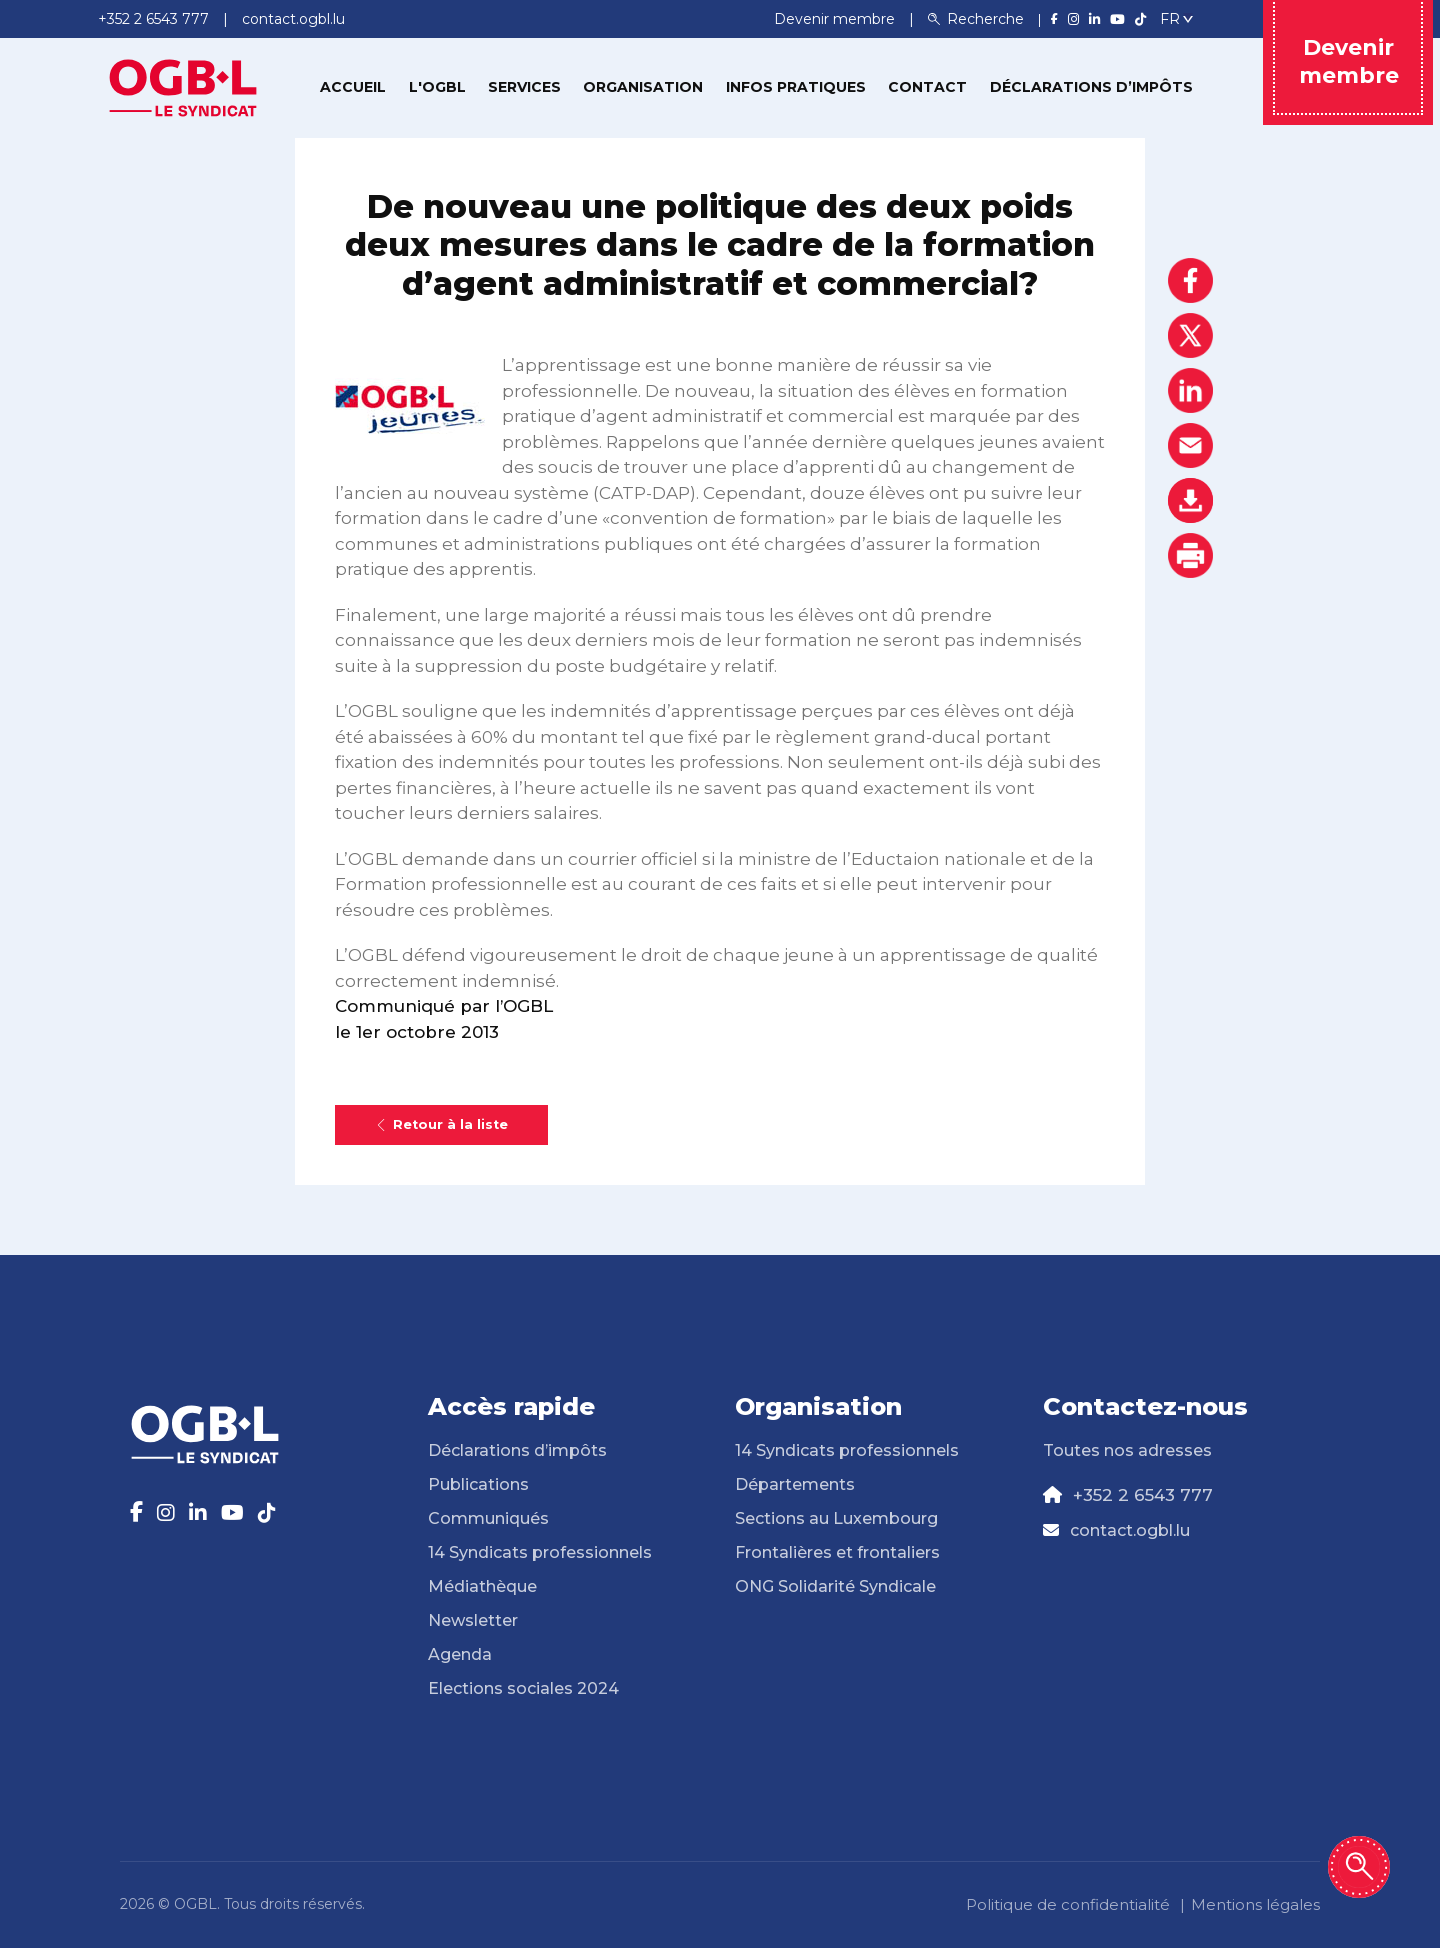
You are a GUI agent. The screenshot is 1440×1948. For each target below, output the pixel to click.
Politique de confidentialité (1068, 1904)
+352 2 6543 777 (1143, 1495)
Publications (478, 1484)
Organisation (643, 87)
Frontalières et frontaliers (837, 1552)
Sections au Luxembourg (836, 1518)
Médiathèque (482, 1586)
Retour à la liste (441, 1124)
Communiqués (488, 1518)
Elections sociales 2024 (523, 1688)
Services (524, 87)
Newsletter (473, 1620)
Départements (795, 1484)
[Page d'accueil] (183, 86)
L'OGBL (437, 87)
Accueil (353, 87)
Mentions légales (1255, 1904)
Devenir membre (836, 19)
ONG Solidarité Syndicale (835, 1586)
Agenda (460, 1654)
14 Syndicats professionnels (540, 1552)
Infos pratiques (796, 87)
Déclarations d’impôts (1091, 87)
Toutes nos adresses (1127, 1450)
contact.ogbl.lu (1130, 1530)
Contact (927, 87)
